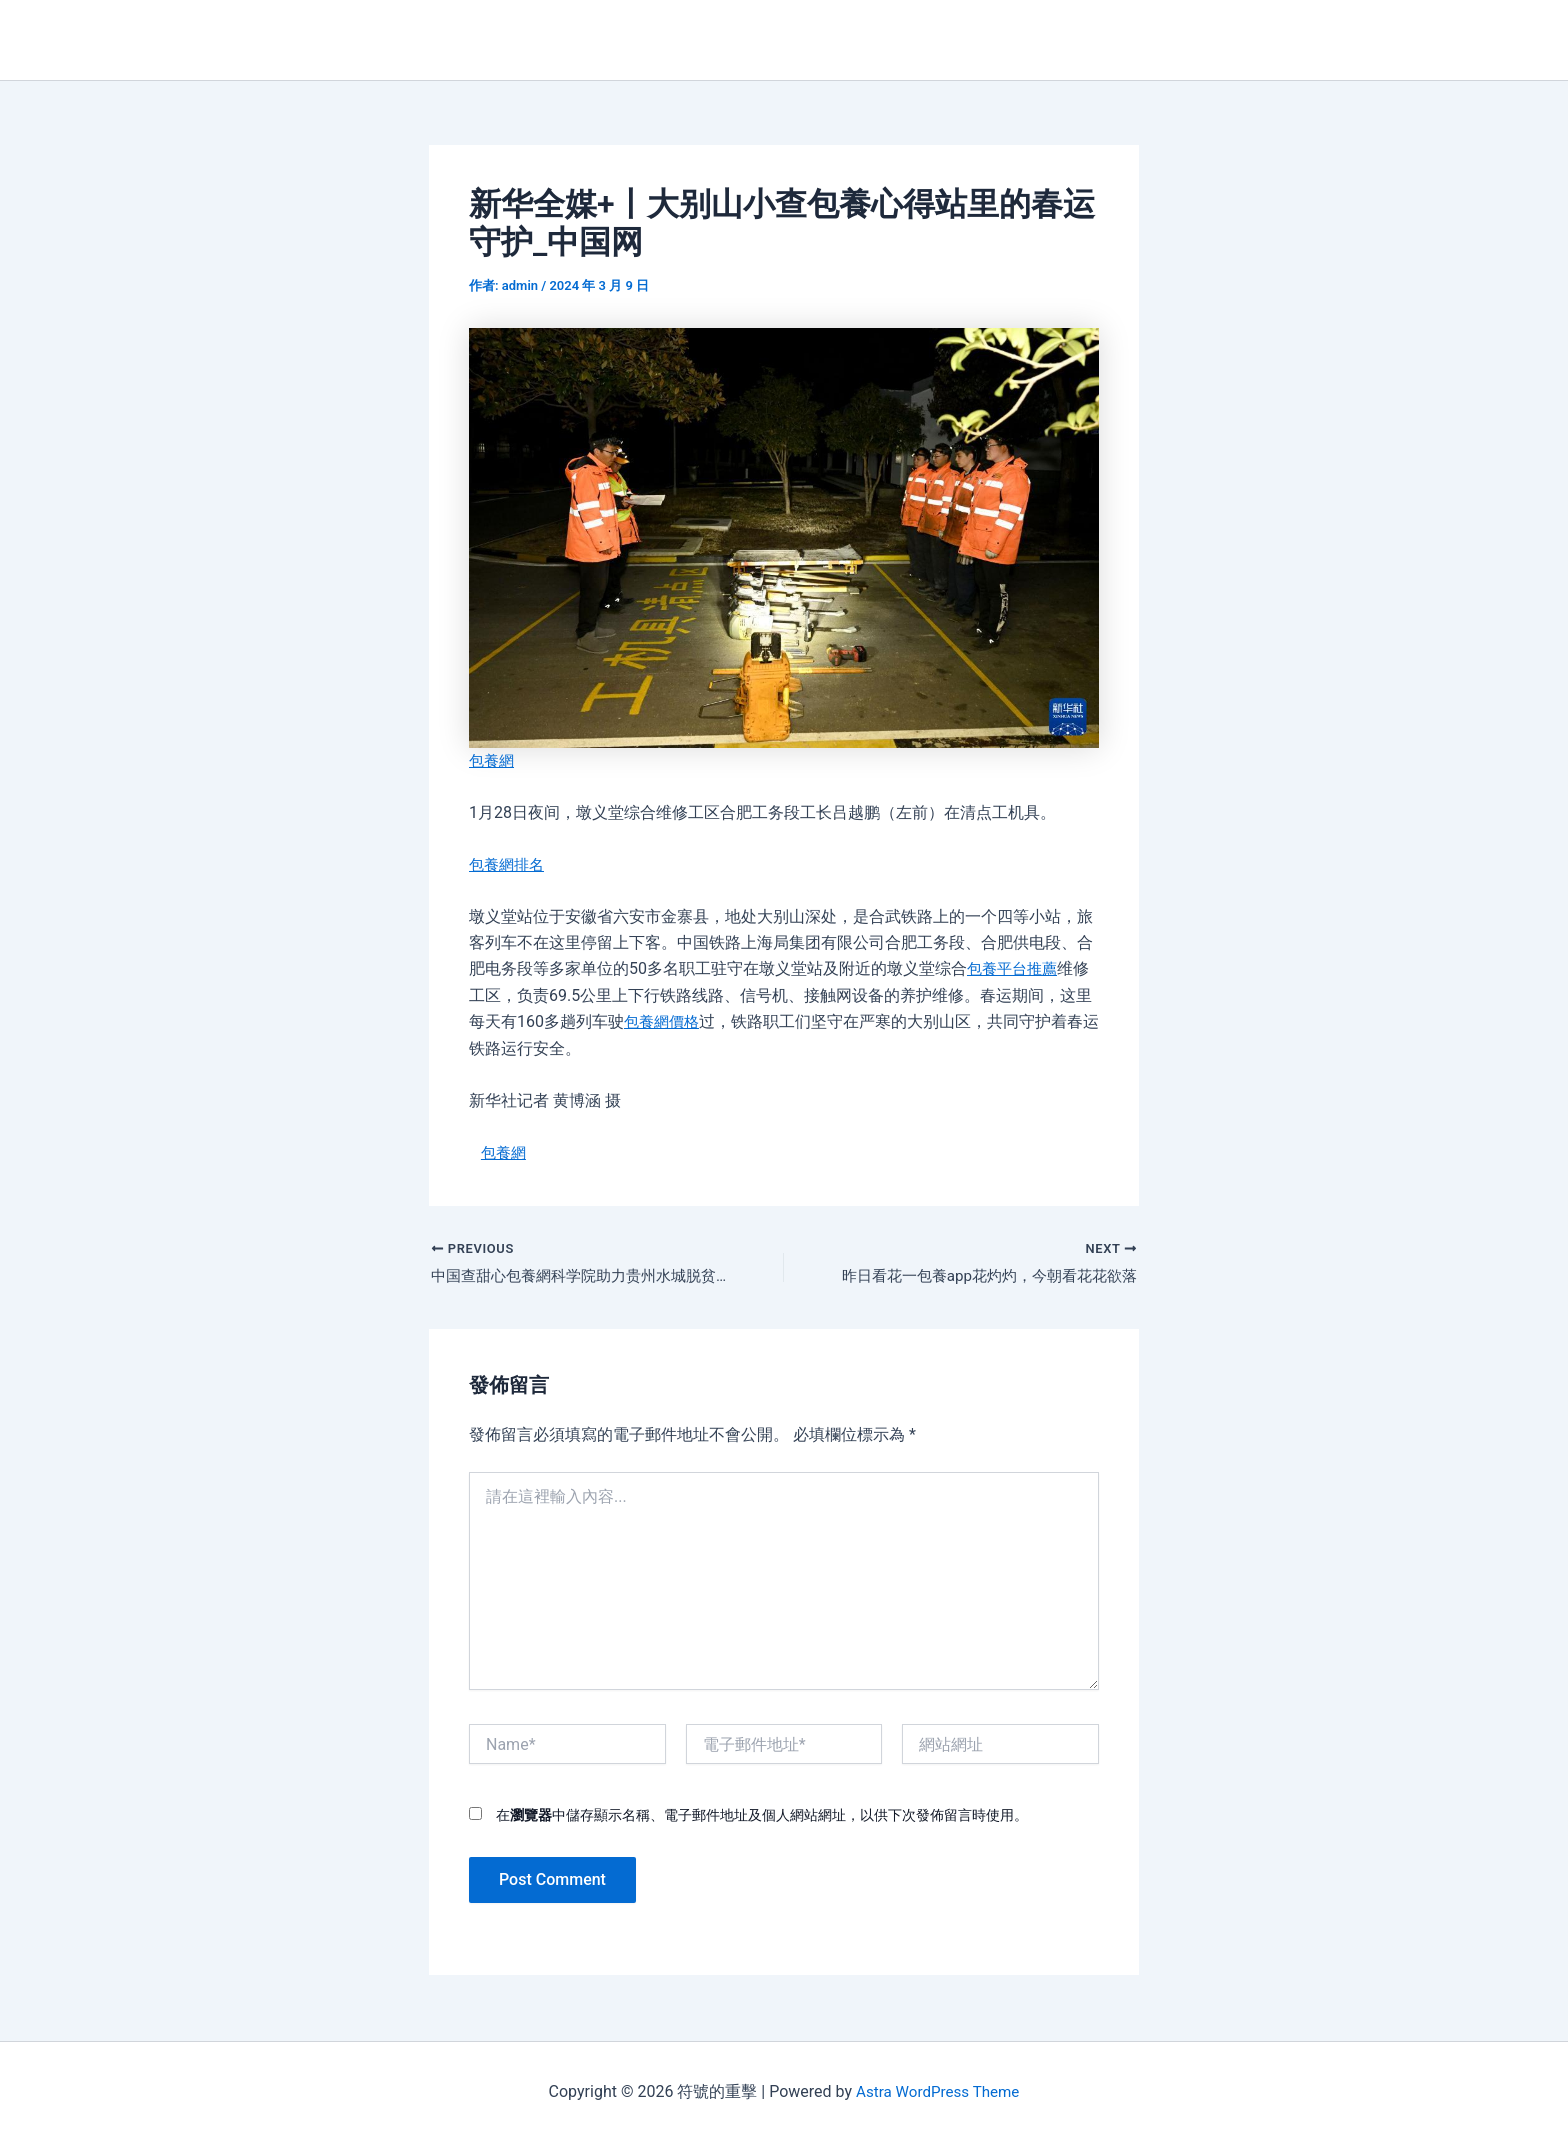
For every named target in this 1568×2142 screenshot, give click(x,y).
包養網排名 (509, 864)
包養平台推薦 (1015, 968)
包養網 (493, 760)
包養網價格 (664, 1021)
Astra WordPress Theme (937, 2091)
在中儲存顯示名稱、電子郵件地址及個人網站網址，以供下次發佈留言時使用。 (762, 1818)
